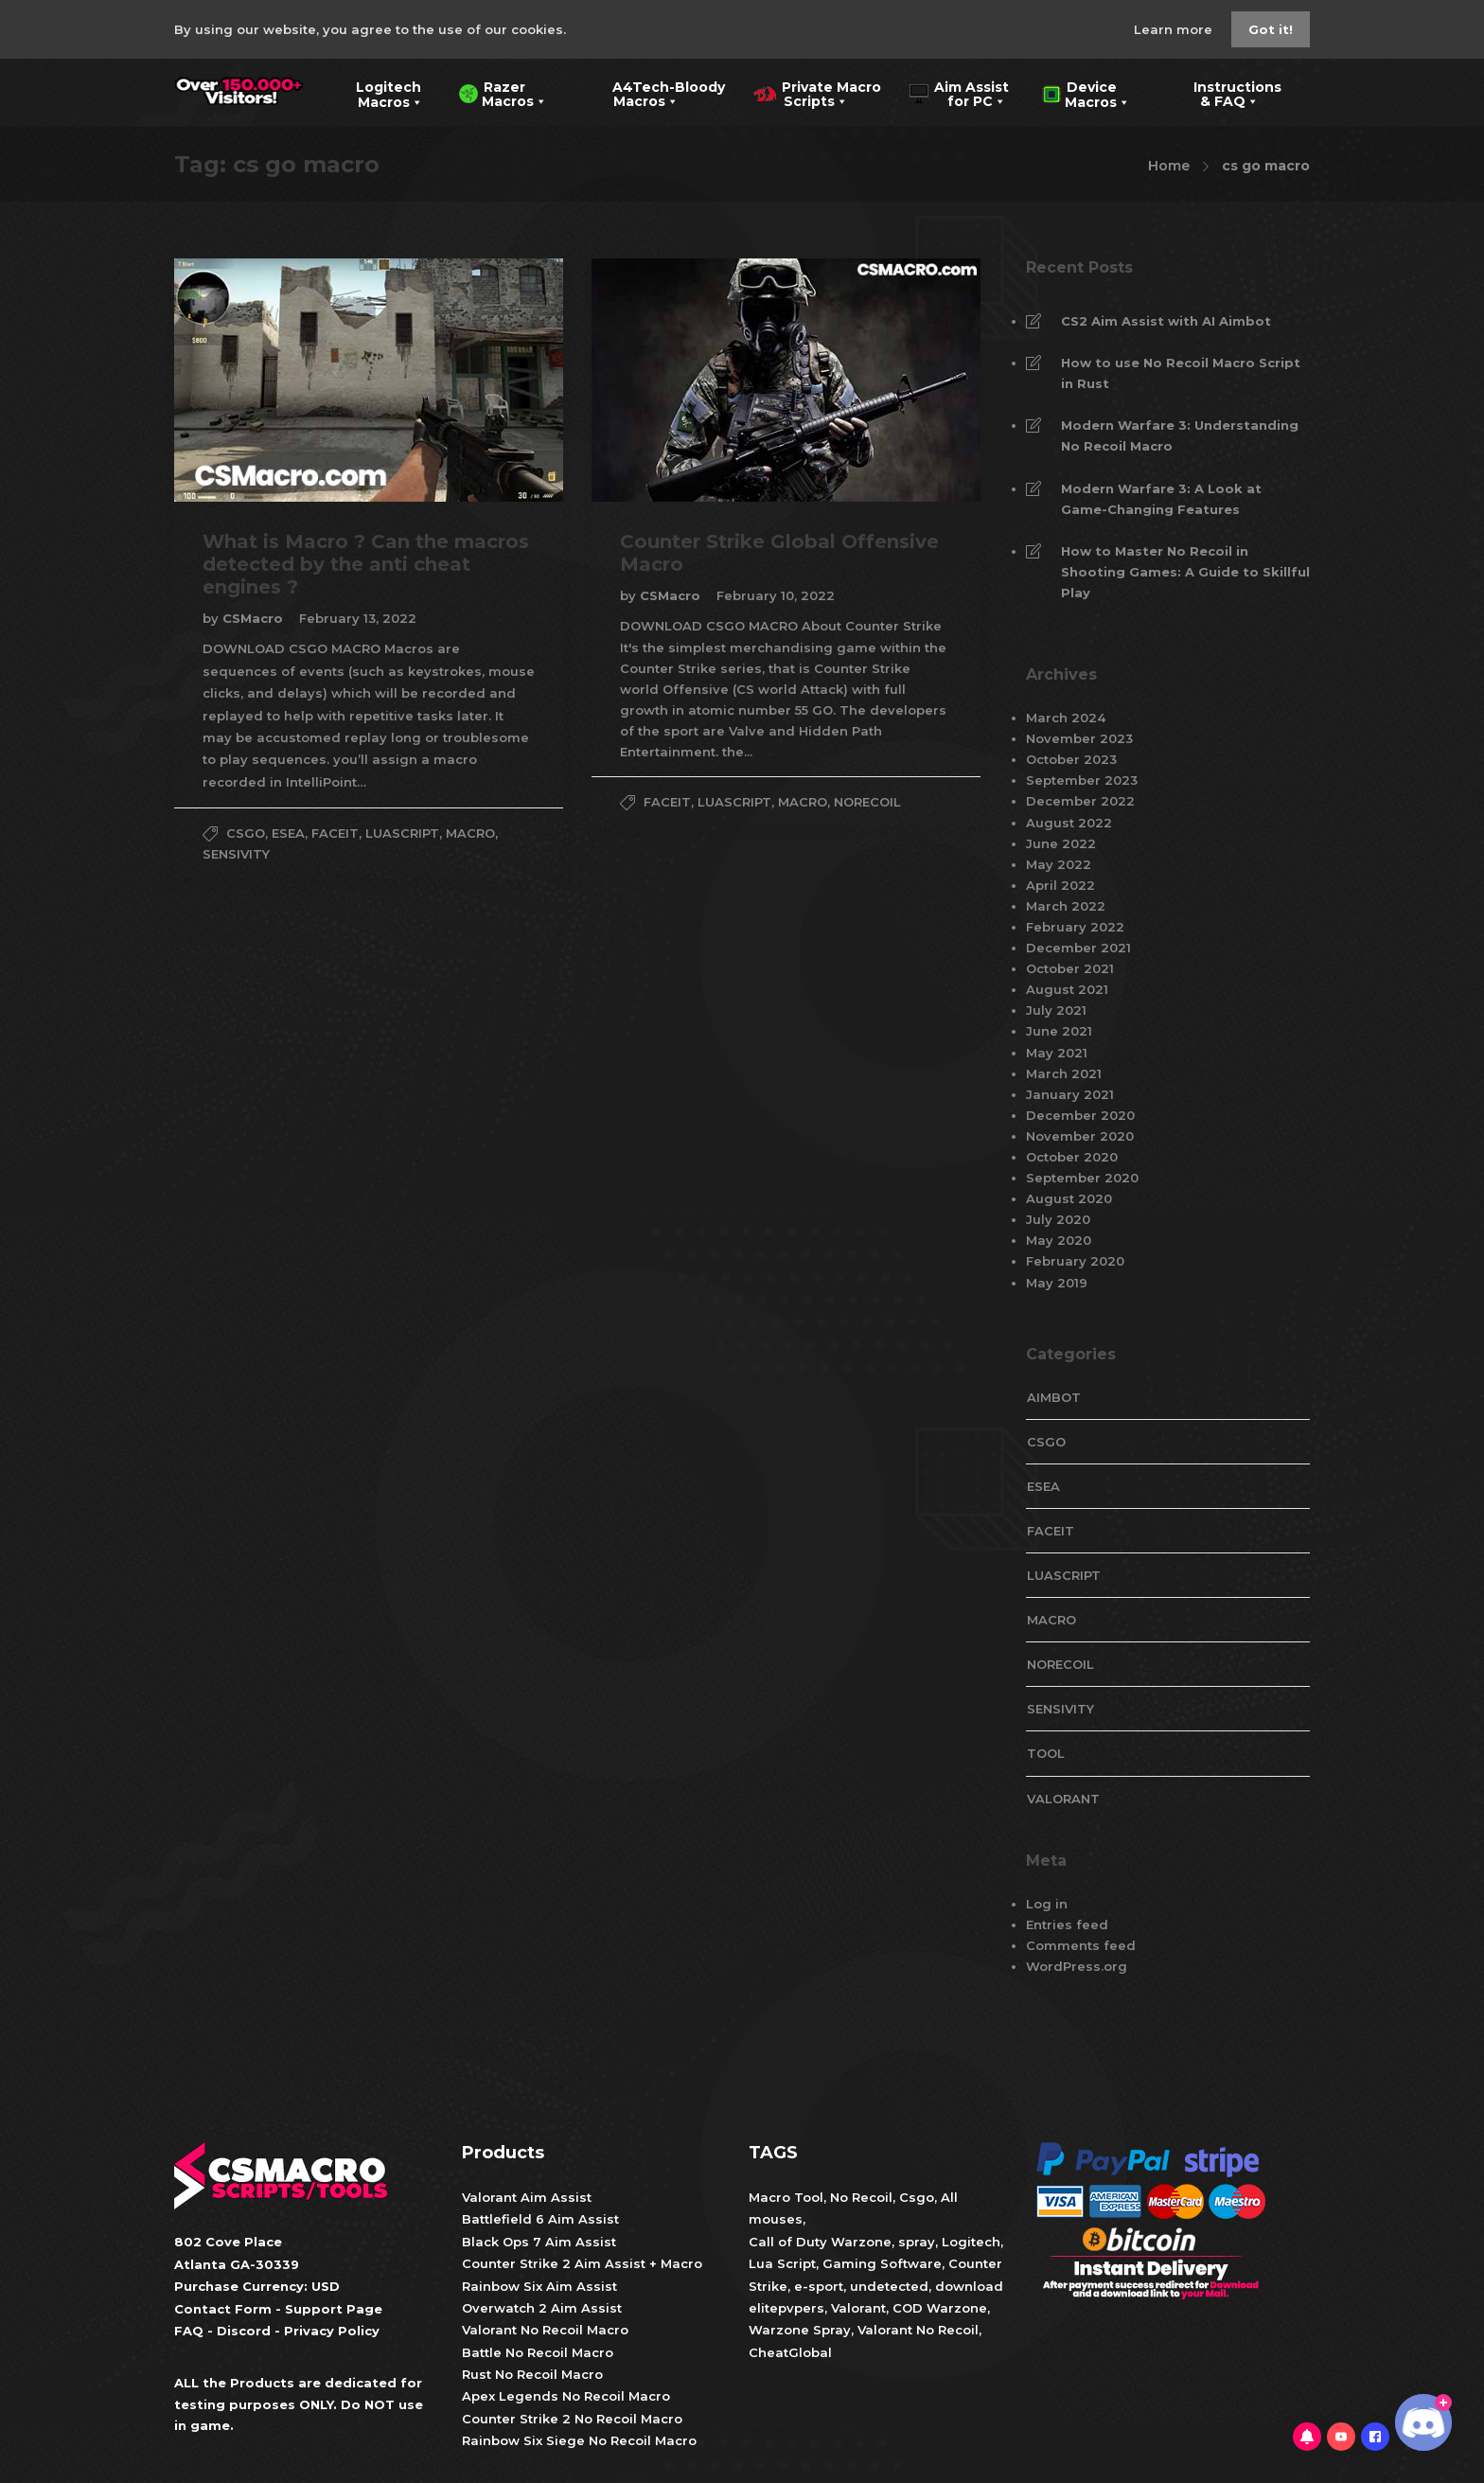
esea (288, 833)
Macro (470, 833)
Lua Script (782, 2263)
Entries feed (1067, 1924)
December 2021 (1078, 947)
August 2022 (1069, 822)
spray (916, 2241)
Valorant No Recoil (916, 2329)
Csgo (916, 2197)
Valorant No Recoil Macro (545, 2329)
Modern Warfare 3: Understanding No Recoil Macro (1179, 435)
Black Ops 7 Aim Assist (539, 2241)
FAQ (188, 2330)
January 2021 (1070, 1094)
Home (1169, 165)
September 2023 (1082, 780)
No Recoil (861, 2197)
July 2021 (1056, 1010)
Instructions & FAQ (1223, 93)
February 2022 (1075, 926)
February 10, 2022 (775, 595)
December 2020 (1080, 1115)
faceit (335, 833)
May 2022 (1058, 864)
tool (1046, 1753)
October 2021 (1070, 968)
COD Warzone (938, 2307)
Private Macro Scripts (817, 93)
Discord (244, 2330)
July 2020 (1058, 1219)
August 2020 (1069, 1198)
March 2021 (1064, 1073)
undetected (889, 2286)
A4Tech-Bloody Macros (654, 93)
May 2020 (1058, 1240)
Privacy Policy (332, 2330)
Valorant (856, 2307)
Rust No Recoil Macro (532, 2374)
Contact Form (223, 2308)
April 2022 (1060, 885)
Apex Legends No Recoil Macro (566, 2395)
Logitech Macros (377, 93)
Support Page (333, 2308)
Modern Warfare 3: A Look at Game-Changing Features (1161, 499)
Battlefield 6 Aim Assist (540, 2218)
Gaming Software (882, 2263)
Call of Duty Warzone (820, 2241)
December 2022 (1080, 800)
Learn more (1175, 29)
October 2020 (1072, 1156)
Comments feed (1081, 1945)
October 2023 (1071, 759)
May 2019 (1056, 1282)
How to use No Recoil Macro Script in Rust (1180, 373)
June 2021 (1059, 1030)
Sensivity (236, 853)
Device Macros (1086, 93)
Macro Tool (786, 2197)
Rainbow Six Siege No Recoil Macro (579, 2440)
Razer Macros (503, 93)
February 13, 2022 (357, 618)
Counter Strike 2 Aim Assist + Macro (582, 2263)
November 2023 (1079, 738)
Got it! (1270, 29)
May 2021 (1056, 1052)
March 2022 (1065, 905)
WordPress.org (1076, 1966)
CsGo (245, 833)
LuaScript (402, 833)
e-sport (818, 2286)
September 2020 (1082, 1177)
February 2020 (1075, 1260)
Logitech (971, 2241)
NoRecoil (867, 801)
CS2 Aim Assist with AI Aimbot (1166, 320)
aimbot (1054, 1397)
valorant (1063, 1798)
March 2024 (1065, 717)
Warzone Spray (800, 2329)
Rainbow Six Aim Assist (539, 2286)
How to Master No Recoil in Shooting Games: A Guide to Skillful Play (1185, 571)
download (969, 2286)
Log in (1047, 1903)
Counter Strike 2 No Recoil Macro (572, 2418)
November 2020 (1080, 1136)
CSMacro (254, 618)
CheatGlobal (790, 2352)
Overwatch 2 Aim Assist (542, 2307)
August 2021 (1067, 989)
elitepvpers (786, 2307)
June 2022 (1061, 843)
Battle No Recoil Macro (537, 2352)
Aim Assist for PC (959, 93)
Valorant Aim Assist (527, 2197)
